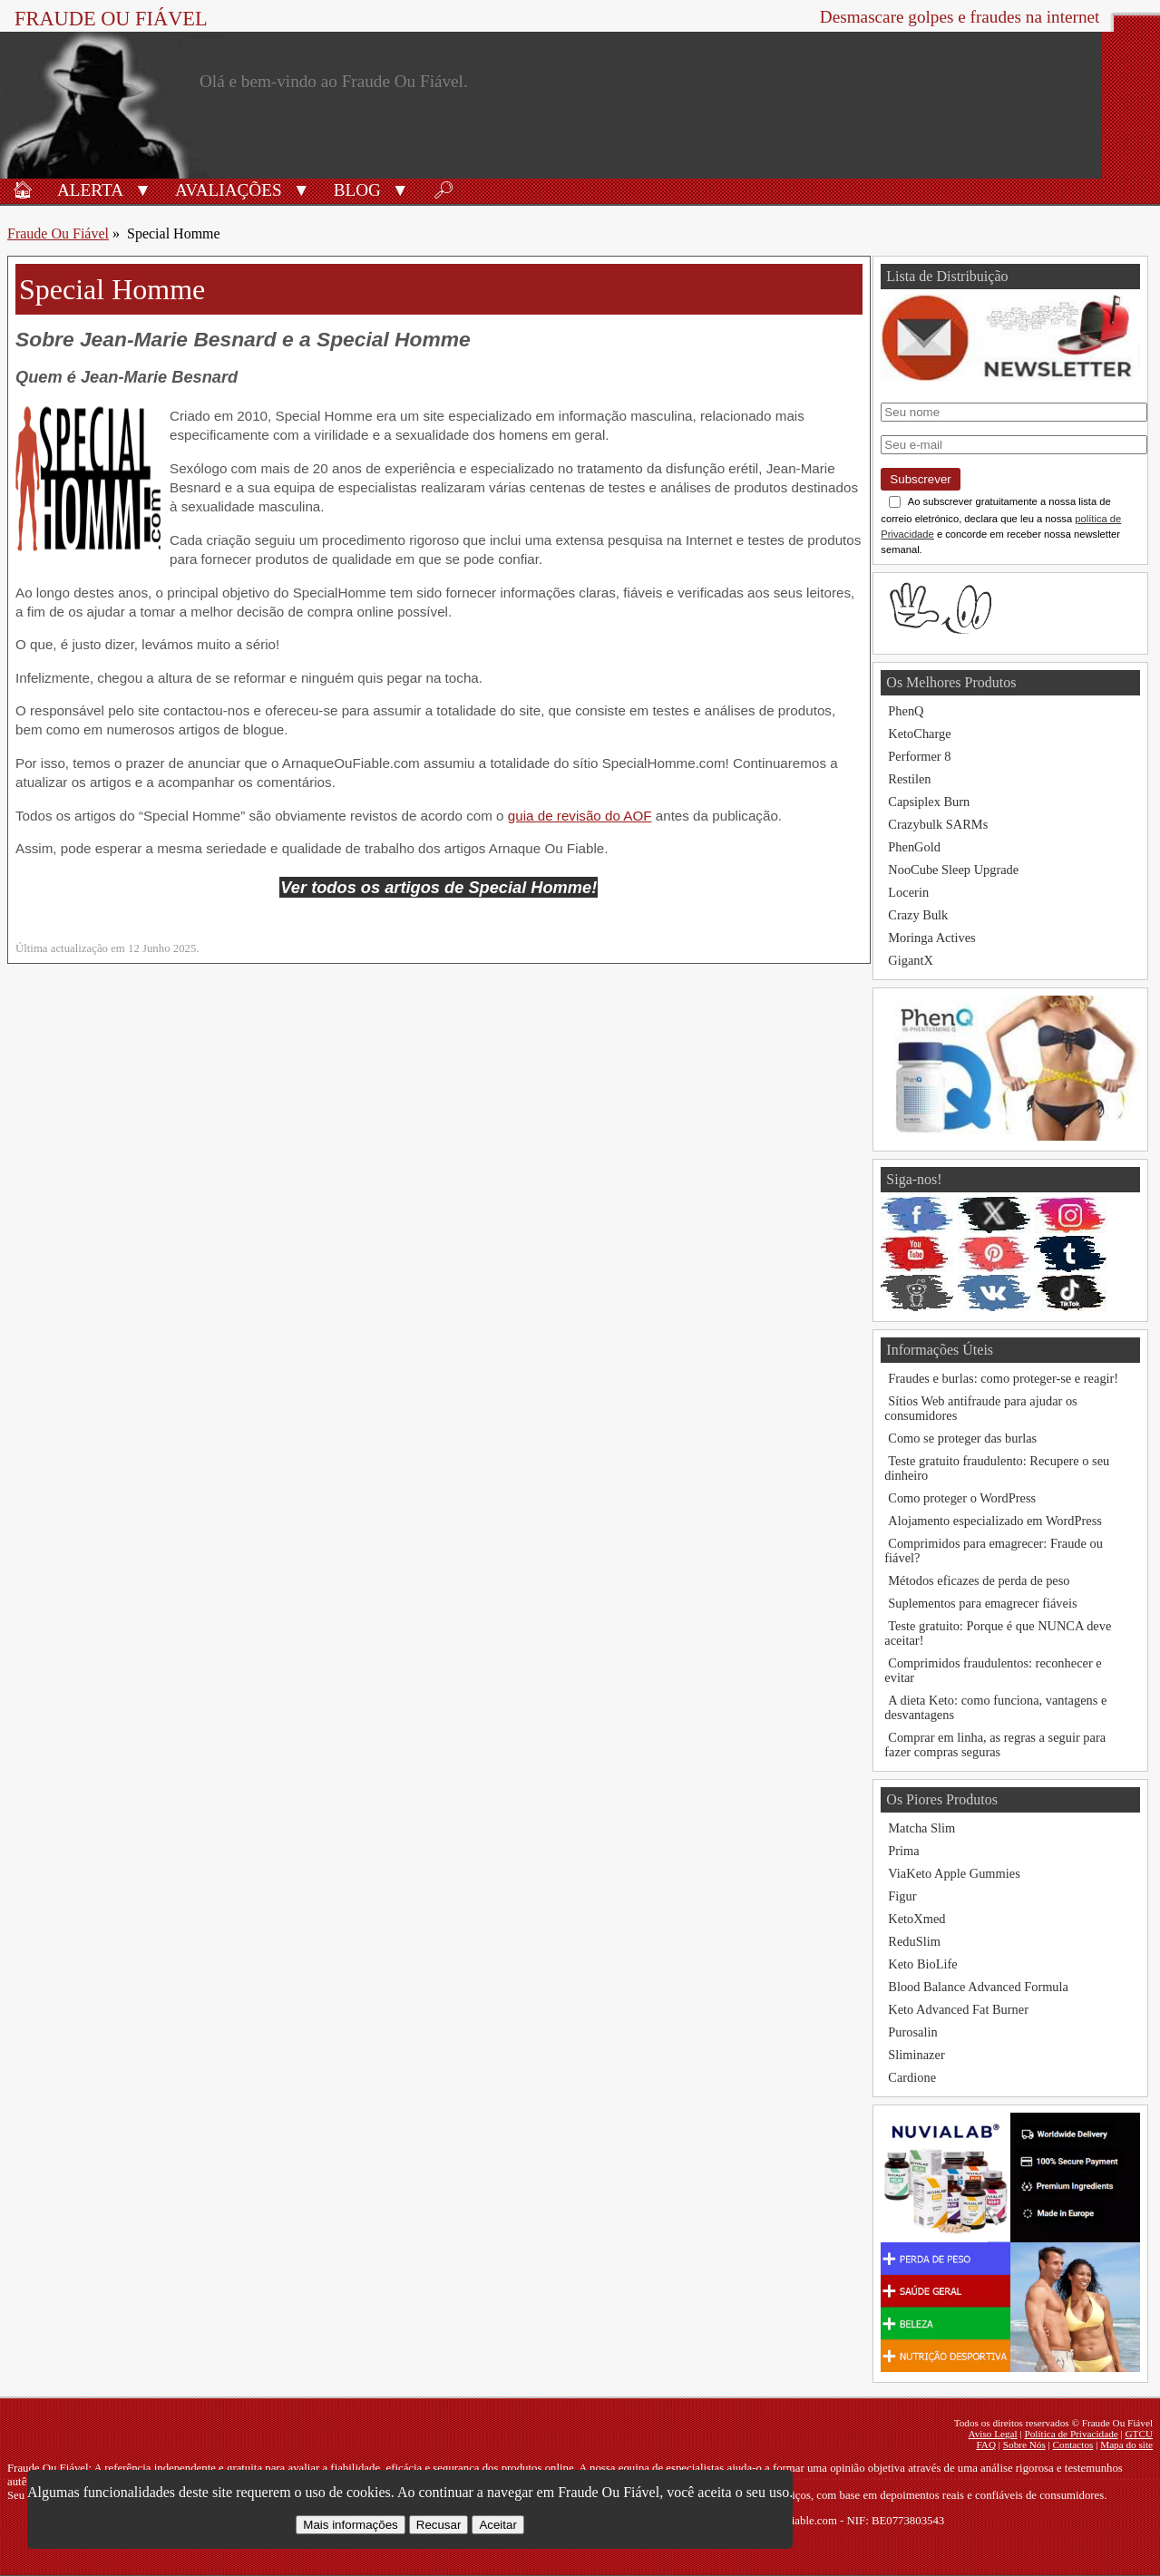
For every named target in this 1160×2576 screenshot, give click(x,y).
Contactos (1073, 2444)
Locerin (908, 892)
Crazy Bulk (918, 915)
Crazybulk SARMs (938, 824)
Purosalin (912, 2032)
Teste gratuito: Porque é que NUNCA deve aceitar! (997, 1633)
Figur (902, 1896)
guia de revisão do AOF (580, 815)
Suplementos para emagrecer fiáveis (982, 1603)
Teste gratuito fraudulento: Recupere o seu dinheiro (996, 1467)
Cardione (912, 2077)
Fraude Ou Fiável (111, 18)
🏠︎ (23, 189)
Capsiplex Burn (929, 801)
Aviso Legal (993, 2433)
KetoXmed (916, 1918)
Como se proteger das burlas (962, 1438)
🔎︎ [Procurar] (443, 189)
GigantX (910, 960)
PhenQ (905, 711)
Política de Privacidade (1071, 2433)
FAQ (986, 2444)
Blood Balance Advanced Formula (978, 1986)
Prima (903, 1850)
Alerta (90, 189)
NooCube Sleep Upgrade (953, 869)
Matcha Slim (921, 1828)
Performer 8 (919, 756)
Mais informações (350, 2525)
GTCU (1139, 2433)
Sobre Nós (1024, 2444)
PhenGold (914, 847)
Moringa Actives (931, 937)
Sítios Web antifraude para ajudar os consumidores (980, 1408)
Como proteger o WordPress (962, 1498)
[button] (143, 188)
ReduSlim (914, 1941)
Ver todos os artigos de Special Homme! (438, 887)
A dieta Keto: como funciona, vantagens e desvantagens (995, 1707)
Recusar (439, 2525)
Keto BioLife (922, 1964)
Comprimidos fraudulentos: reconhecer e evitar (992, 1670)
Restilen (909, 779)
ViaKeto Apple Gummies (953, 1873)
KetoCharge (919, 733)
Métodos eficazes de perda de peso (978, 1580)
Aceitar (497, 2525)
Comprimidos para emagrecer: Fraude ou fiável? (993, 1550)
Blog (357, 189)
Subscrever (920, 479)
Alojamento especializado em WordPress (995, 1520)
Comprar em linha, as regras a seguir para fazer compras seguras (995, 1744)
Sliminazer (916, 2054)
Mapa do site (1126, 2444)
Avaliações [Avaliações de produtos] (228, 189)
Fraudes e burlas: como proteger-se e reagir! (1003, 1378)
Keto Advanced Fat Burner (958, 2009)
